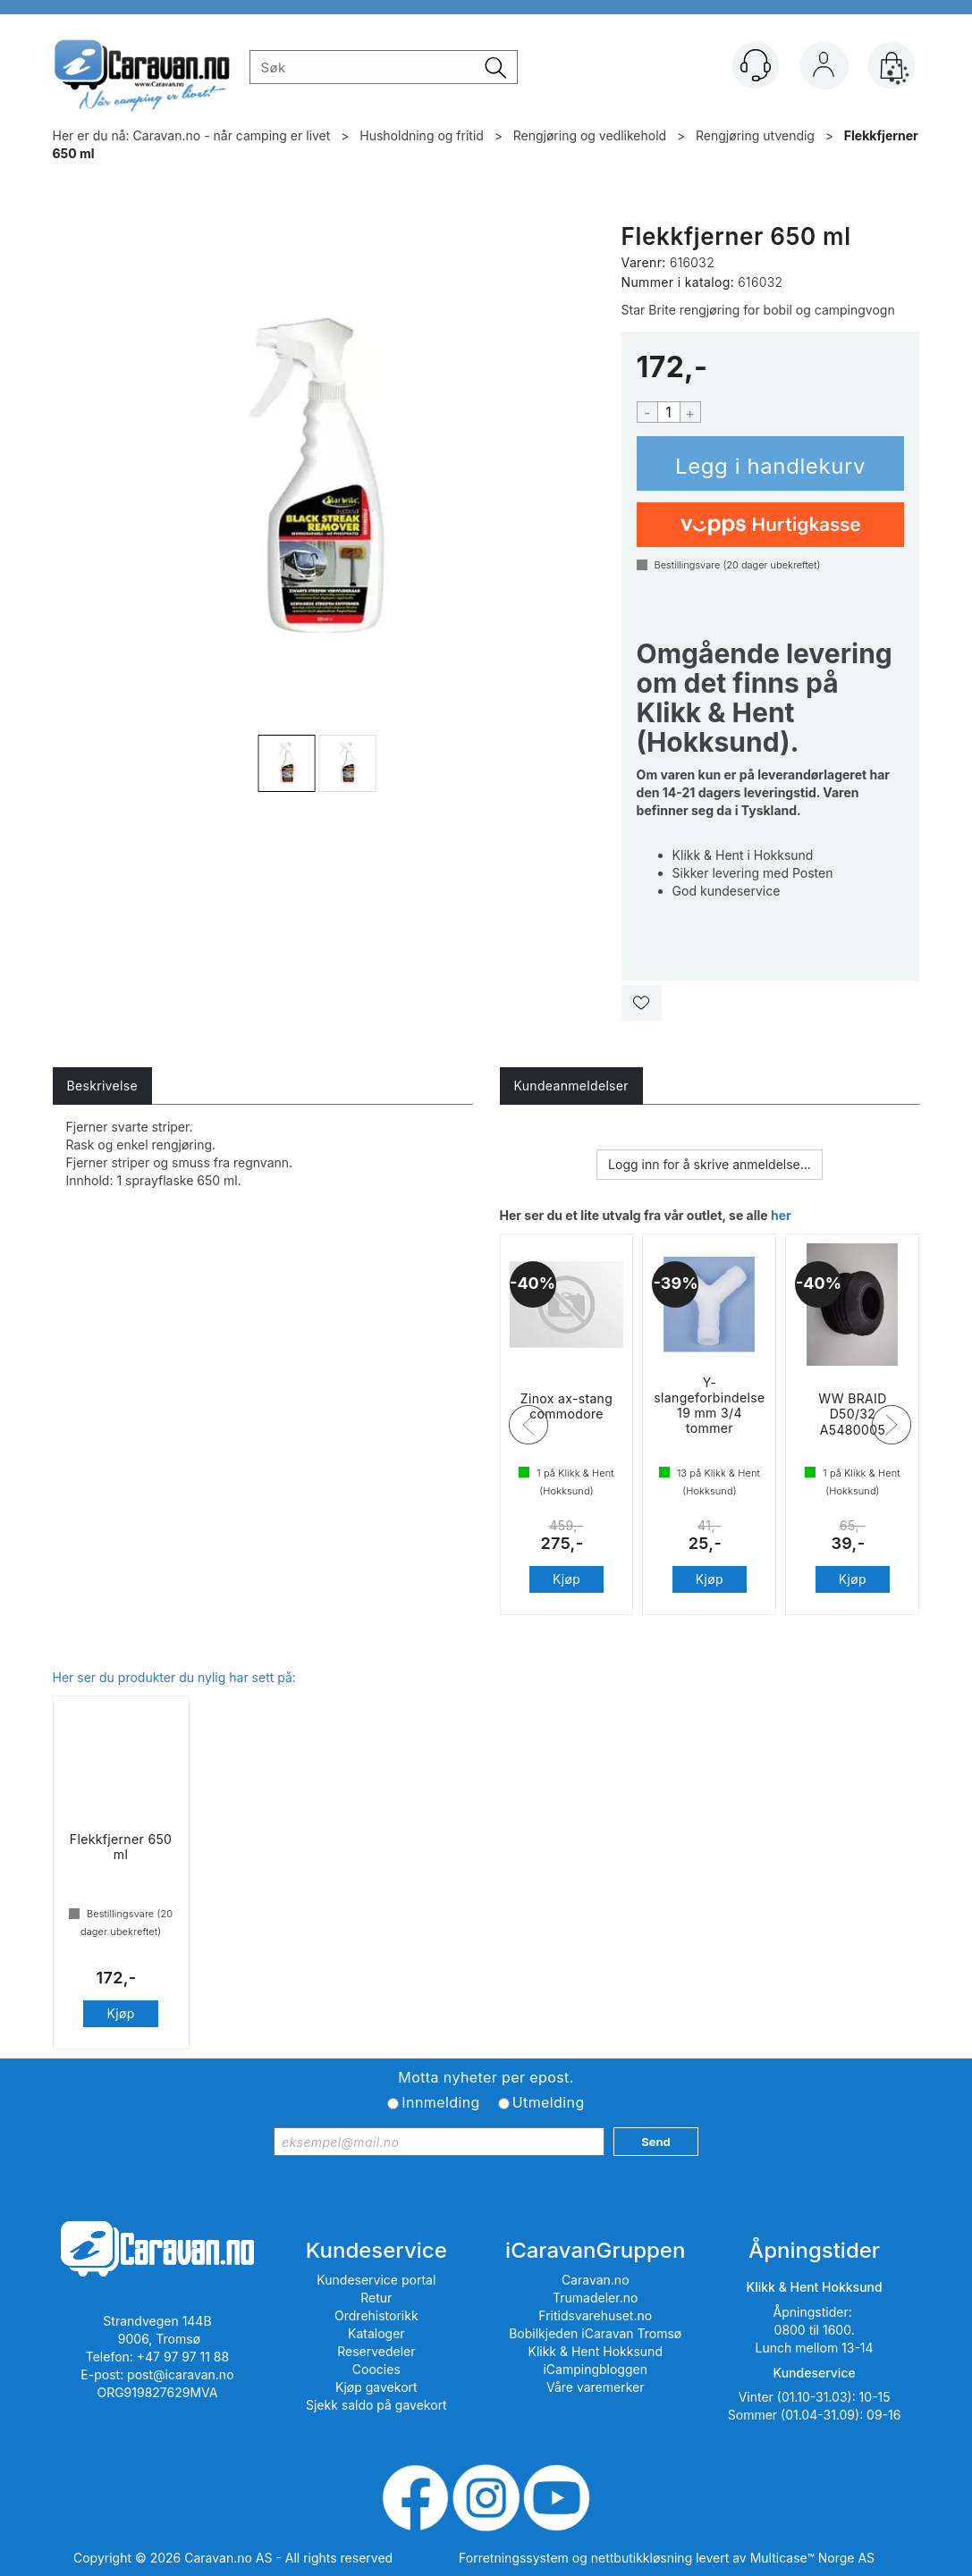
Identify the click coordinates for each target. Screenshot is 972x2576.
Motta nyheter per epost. (485, 2077)
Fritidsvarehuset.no (595, 2315)
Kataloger (376, 2333)
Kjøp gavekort (376, 2387)
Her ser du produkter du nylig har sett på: (174, 1677)
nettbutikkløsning (641, 2557)
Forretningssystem (514, 2557)
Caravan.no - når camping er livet (232, 135)
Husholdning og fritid (421, 135)
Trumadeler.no (595, 2297)
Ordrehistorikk (376, 2315)
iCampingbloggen (595, 2369)
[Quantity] (669, 412)
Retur (376, 2297)
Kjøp (771, 463)
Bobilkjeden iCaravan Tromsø (595, 2333)
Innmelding (440, 2102)
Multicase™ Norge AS (812, 2557)
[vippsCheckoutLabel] (771, 524)
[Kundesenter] (755, 65)
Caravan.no (596, 2279)
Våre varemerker (595, 2387)
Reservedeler (376, 2351)
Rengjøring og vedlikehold (589, 135)
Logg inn (823, 69)
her (781, 1215)
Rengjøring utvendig (755, 135)
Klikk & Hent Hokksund (595, 2351)
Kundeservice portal (376, 2279)
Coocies (376, 2369)
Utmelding (548, 2102)
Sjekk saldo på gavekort (376, 2404)
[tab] (102, 1086)
